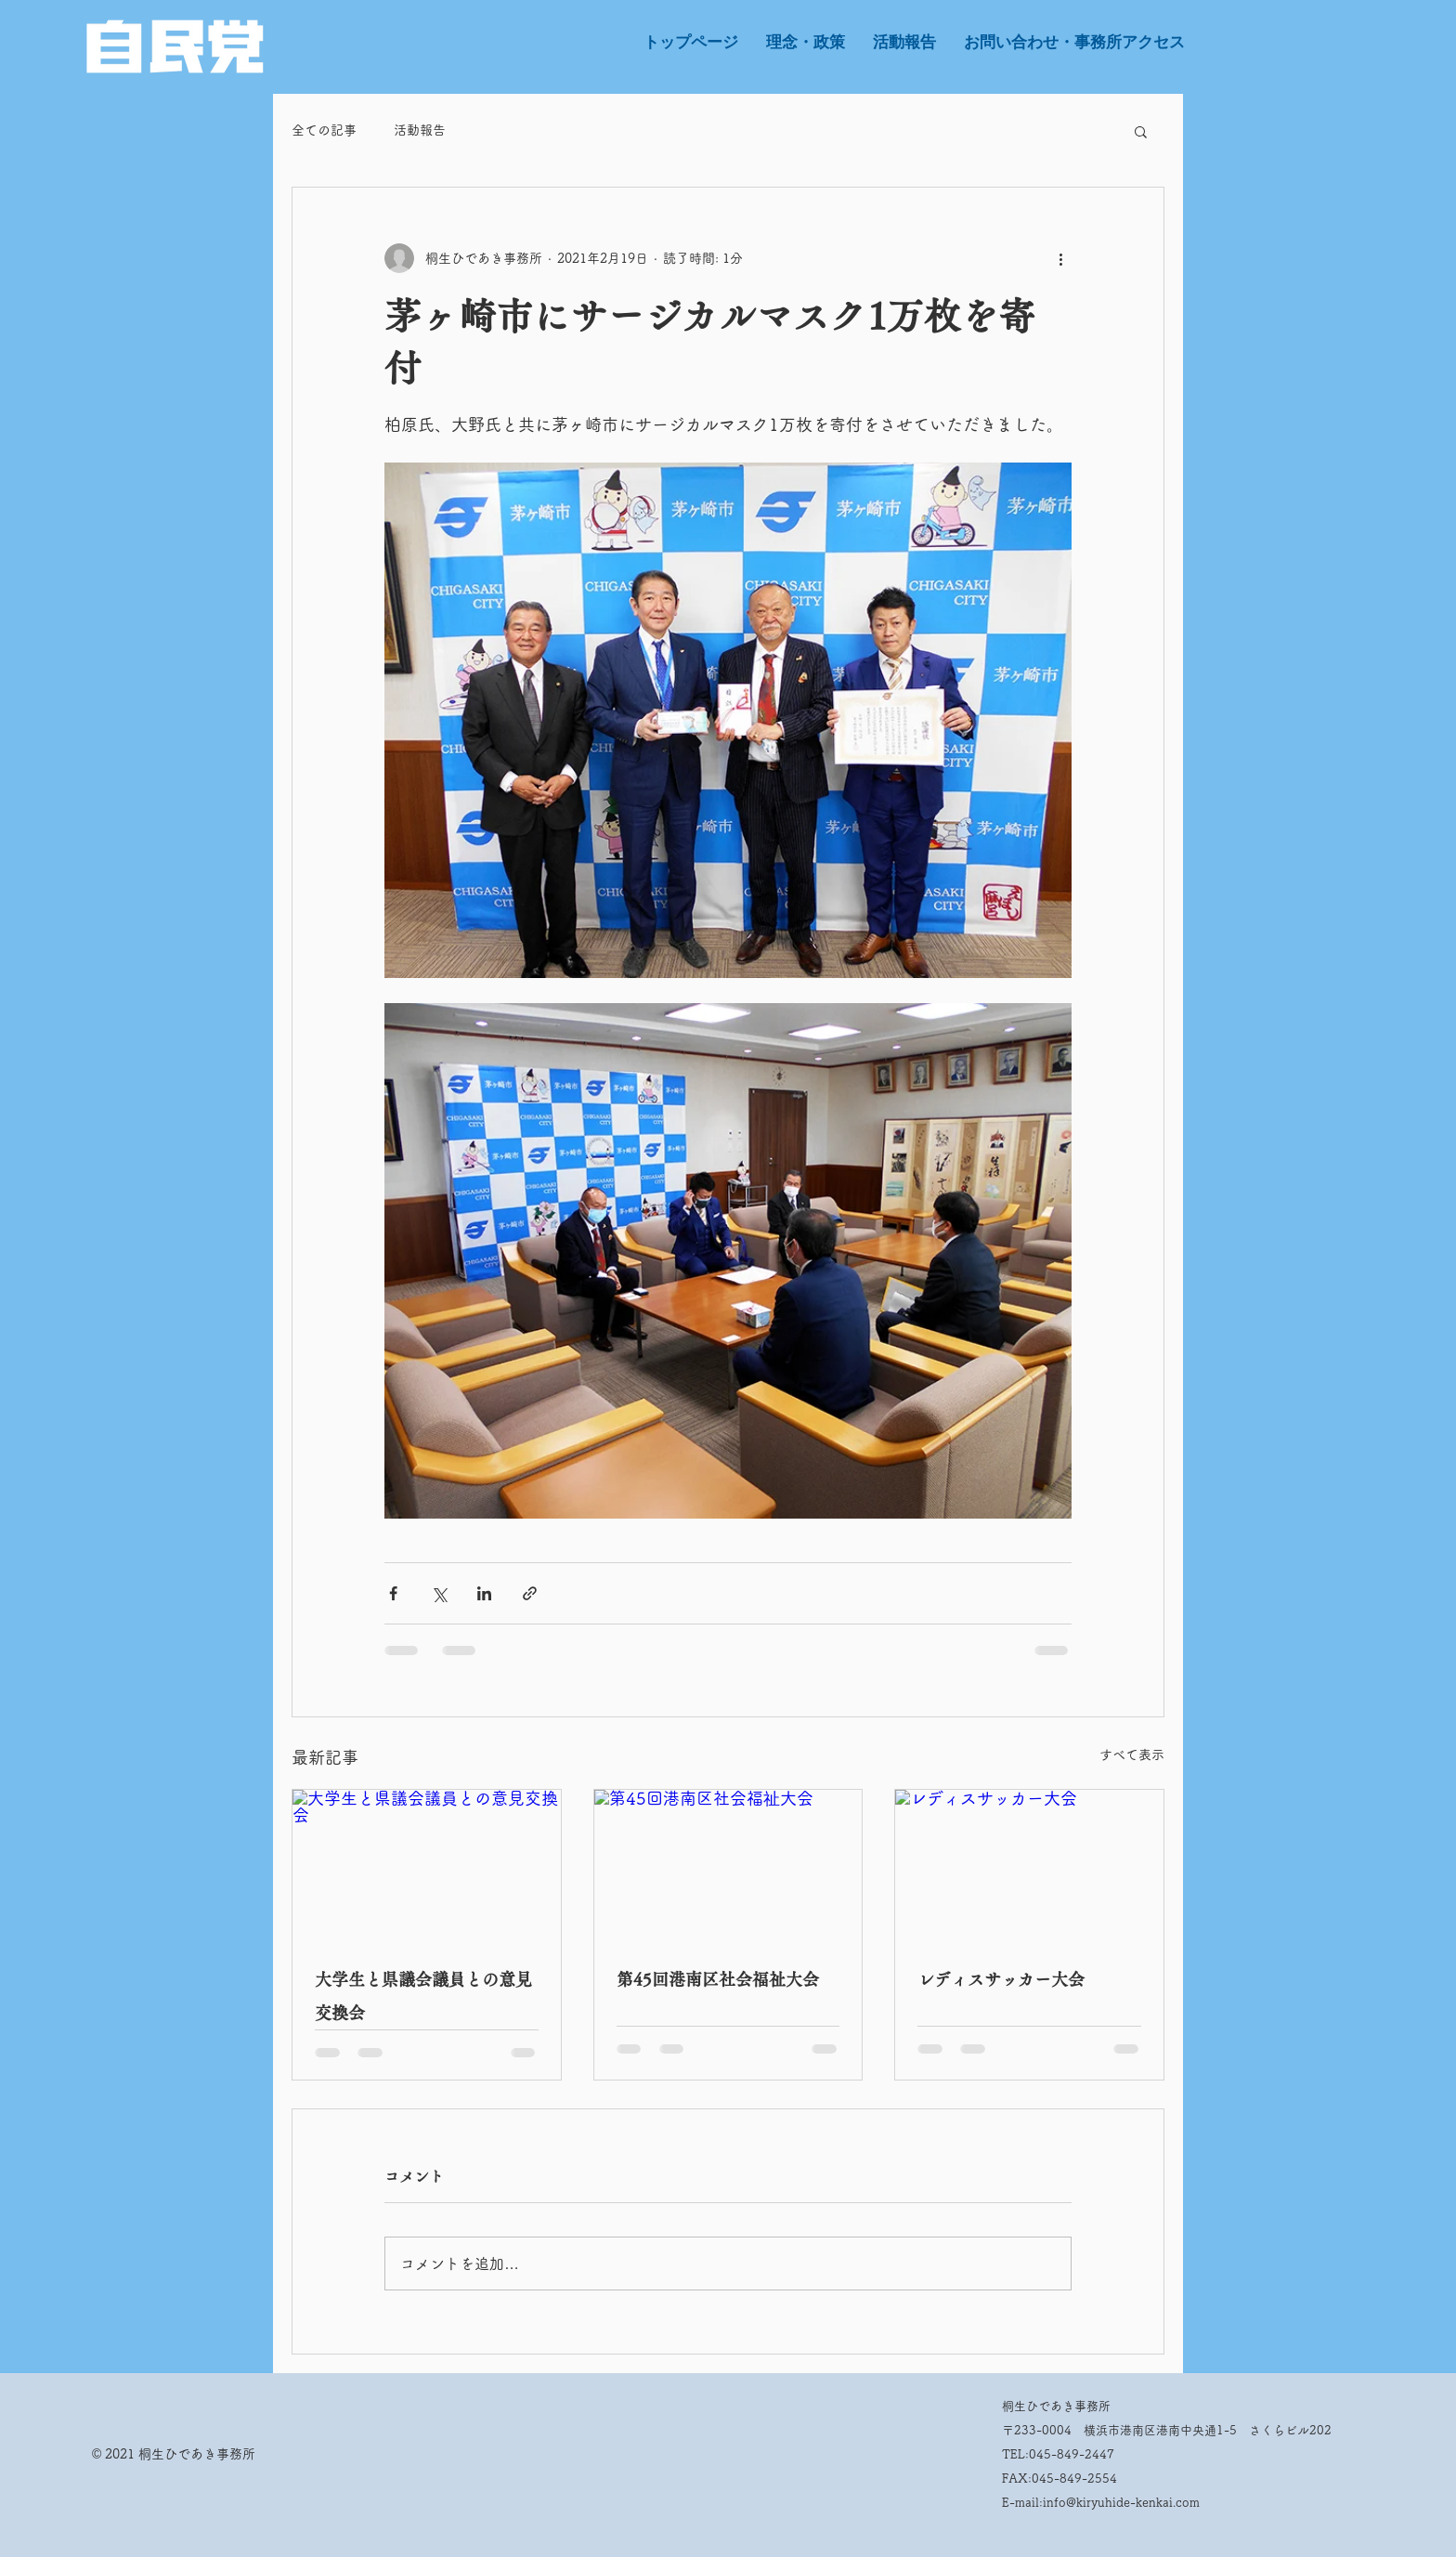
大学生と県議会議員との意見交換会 (423, 1996)
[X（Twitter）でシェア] (439, 1593)
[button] (1141, 131)
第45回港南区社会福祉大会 (718, 1979)
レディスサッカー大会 (1001, 1979)
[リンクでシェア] (530, 1593)
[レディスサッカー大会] (1029, 1865)
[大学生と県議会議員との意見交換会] (426, 1865)
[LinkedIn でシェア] (484, 1593)
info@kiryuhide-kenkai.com (1121, 2503)
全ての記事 (324, 130)
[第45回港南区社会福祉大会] (728, 1865)
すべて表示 (1131, 1754)
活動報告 (420, 130)
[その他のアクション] (1060, 258)
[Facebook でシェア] (393, 1593)
